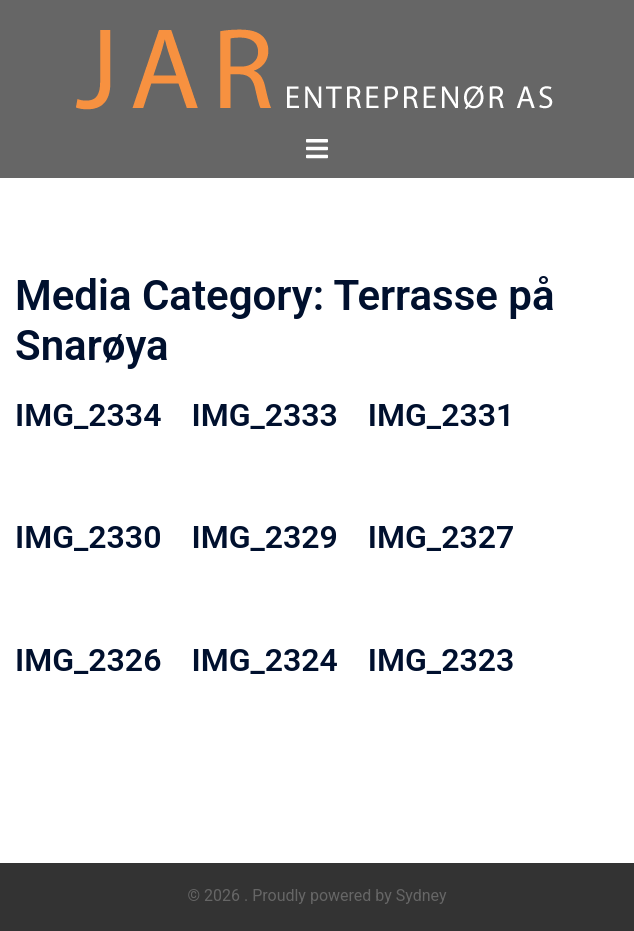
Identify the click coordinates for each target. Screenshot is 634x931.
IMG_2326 (88, 660)
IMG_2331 (441, 415)
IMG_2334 (88, 415)
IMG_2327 (441, 537)
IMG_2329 (264, 537)
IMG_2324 (264, 660)
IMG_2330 (88, 537)
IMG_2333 (264, 415)
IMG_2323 (441, 660)
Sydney (421, 895)
